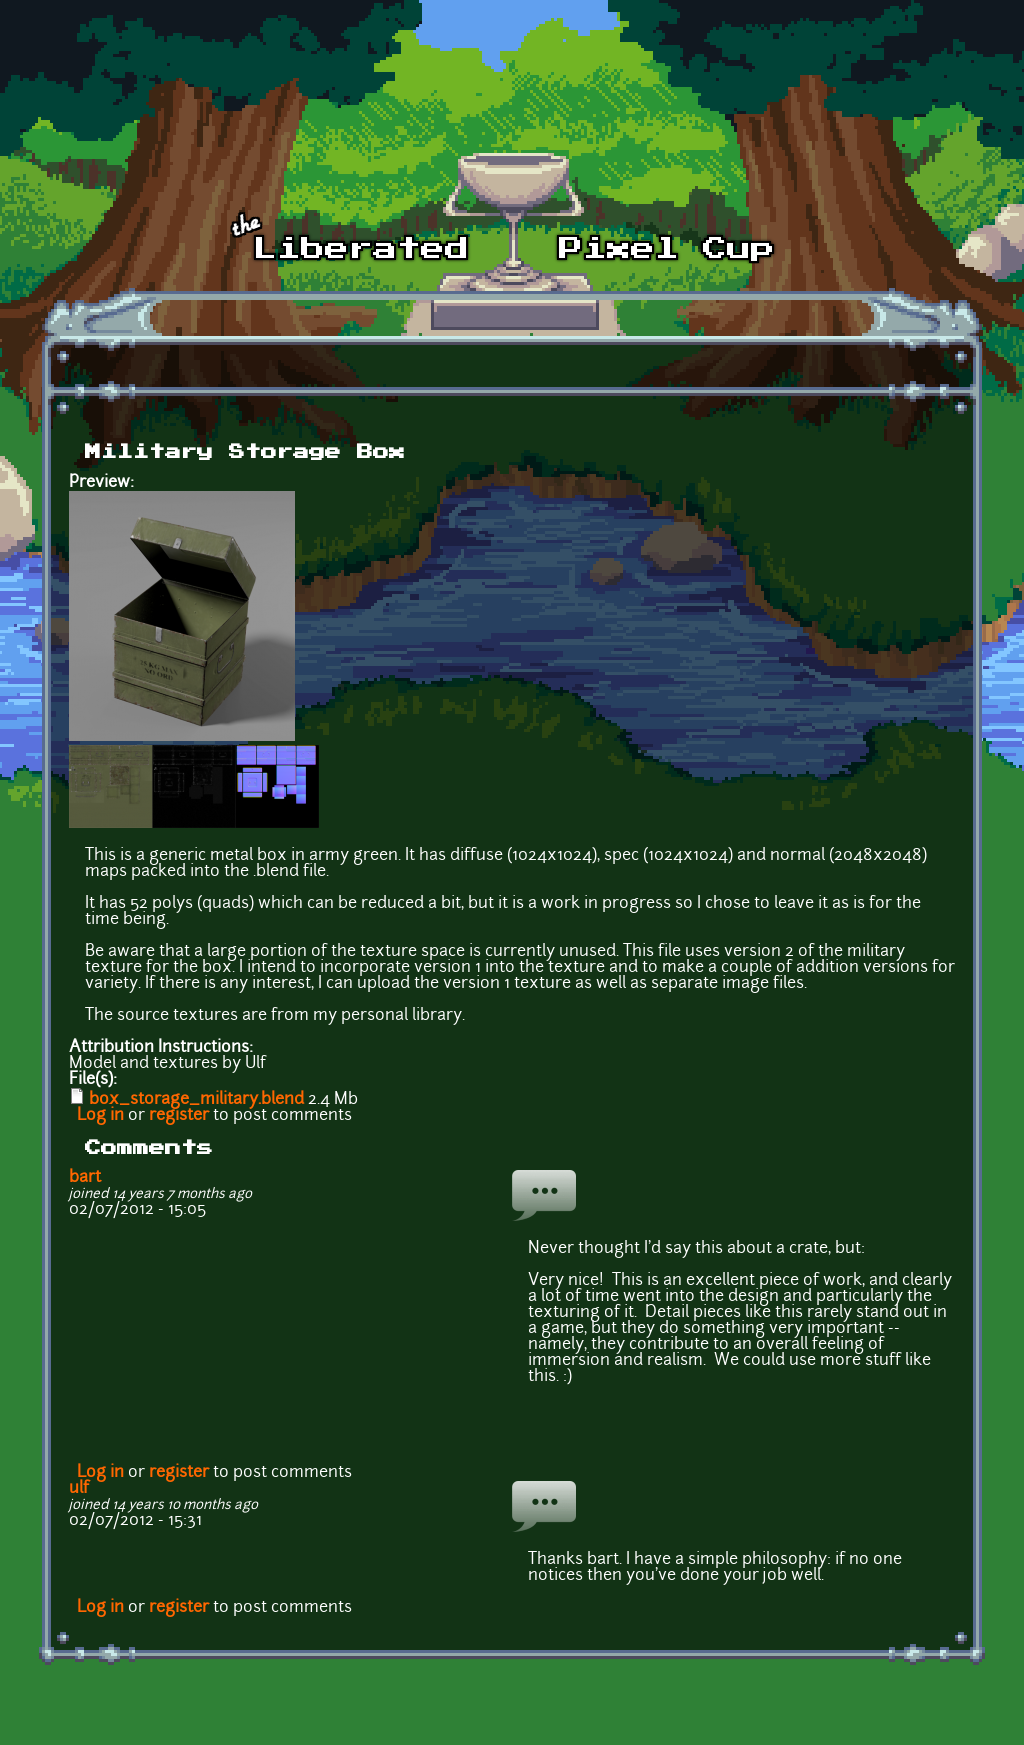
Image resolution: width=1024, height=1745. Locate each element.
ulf (79, 1489)
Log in (100, 1116)
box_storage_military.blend (196, 1100)
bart (85, 1178)
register (179, 1116)
